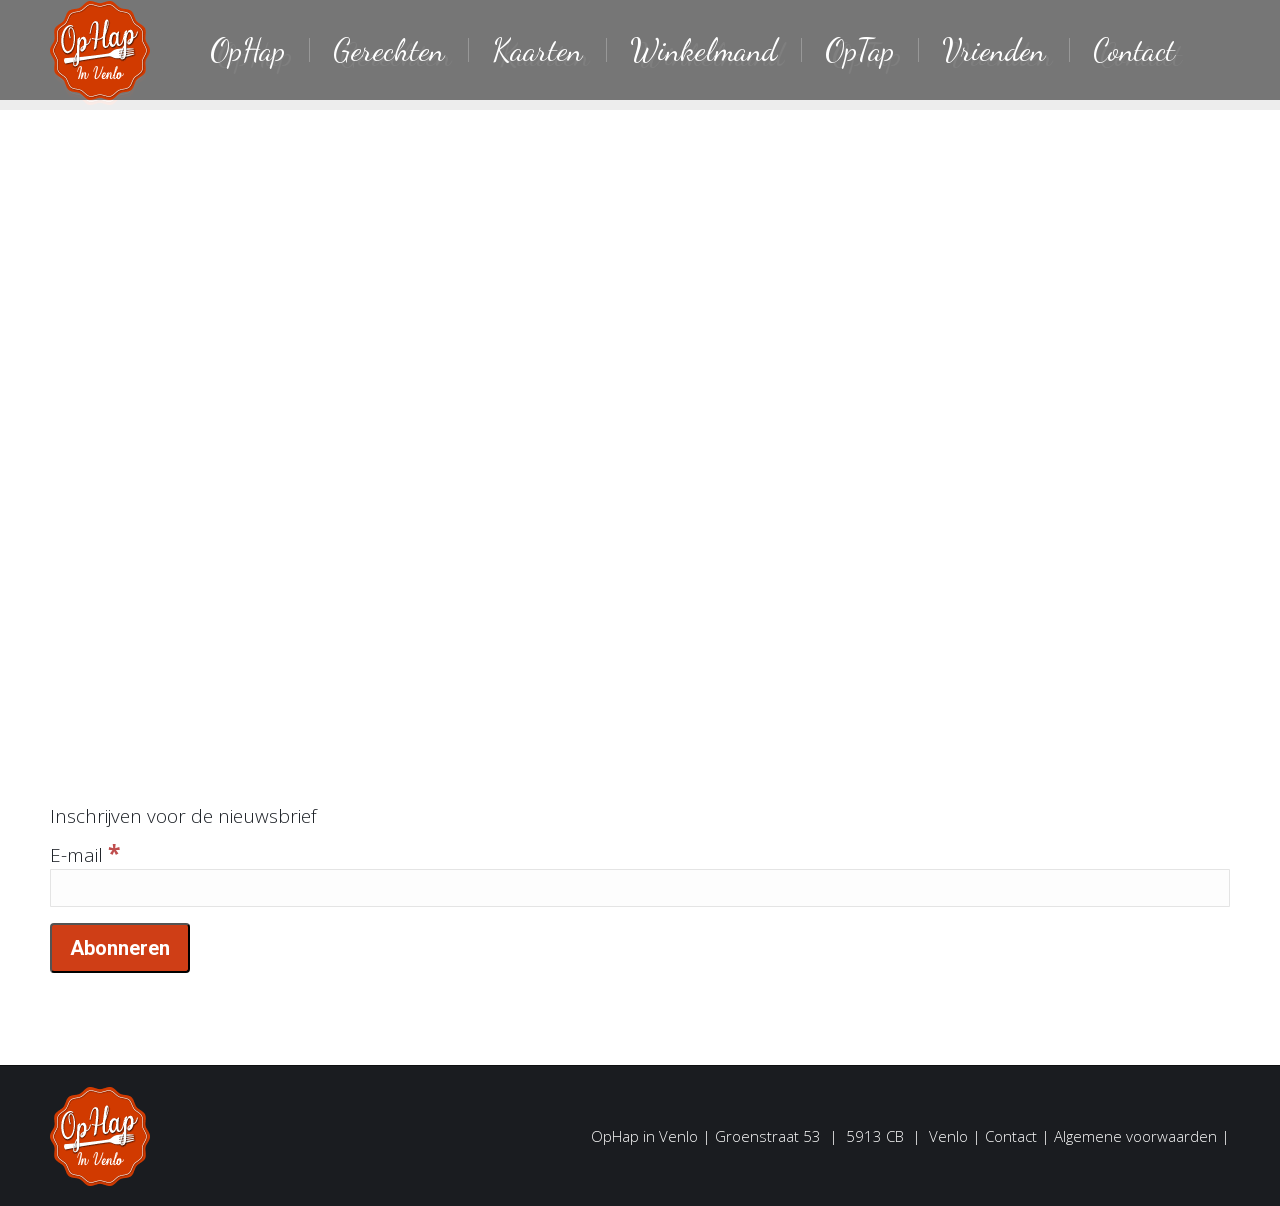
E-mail (85, 855)
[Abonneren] (120, 948)
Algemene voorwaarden (1135, 1136)
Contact (1011, 1136)
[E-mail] (640, 888)
